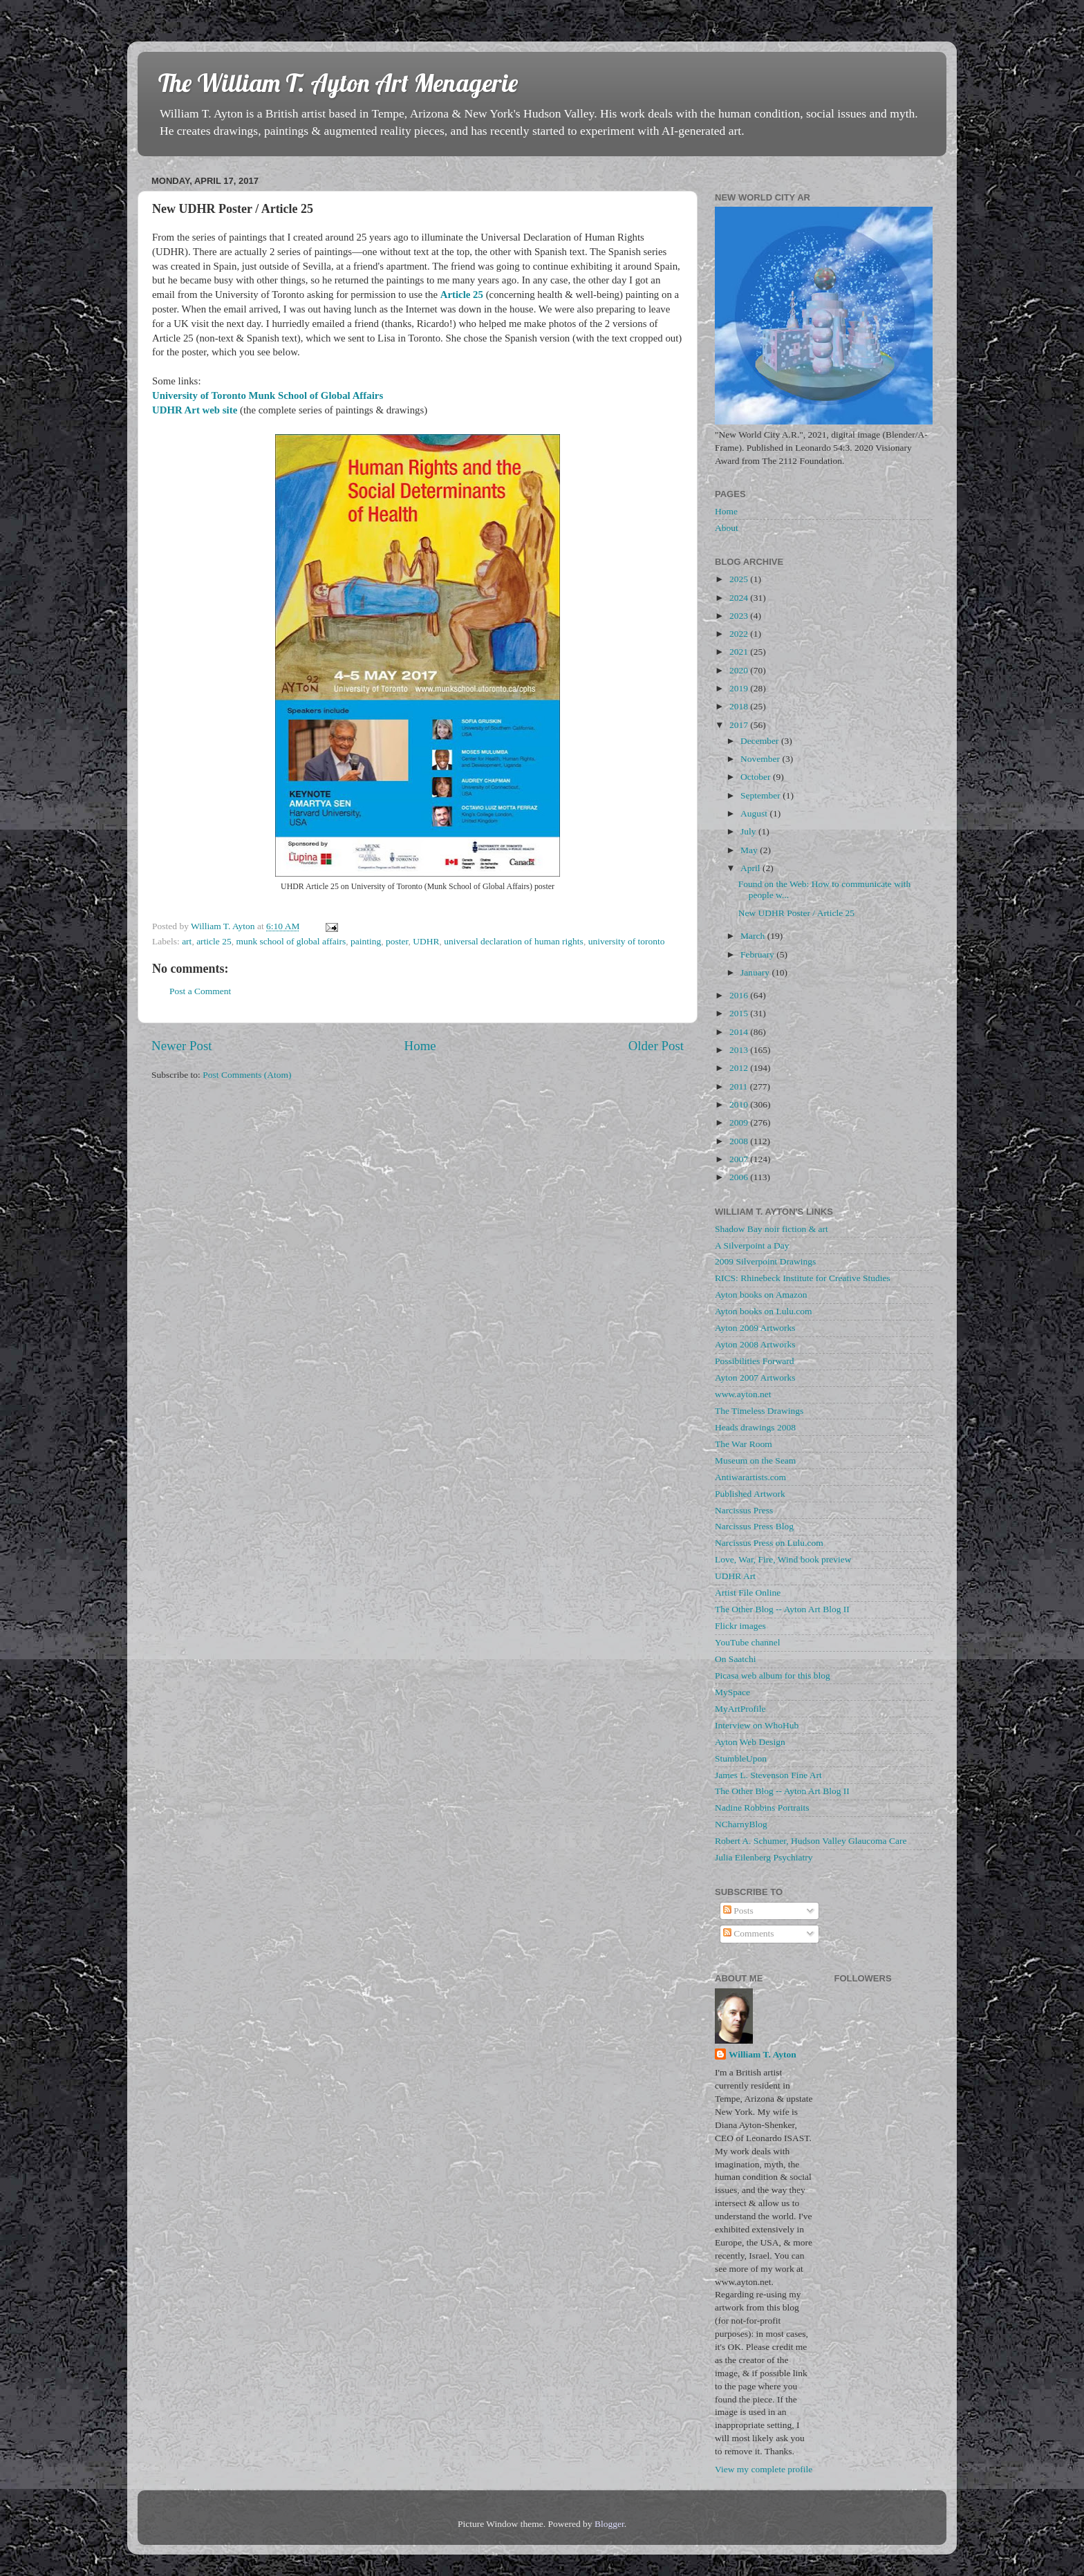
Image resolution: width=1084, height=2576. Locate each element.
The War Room (743, 1444)
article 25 (214, 941)
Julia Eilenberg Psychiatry (763, 1857)
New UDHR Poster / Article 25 (796, 913)
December (760, 741)
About (726, 528)
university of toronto (626, 941)
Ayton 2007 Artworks (755, 1377)
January (756, 972)
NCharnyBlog (741, 1824)
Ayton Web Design (750, 1742)
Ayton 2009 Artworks (755, 1328)
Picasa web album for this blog (772, 1675)
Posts (738, 1910)
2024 (739, 597)
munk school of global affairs (291, 941)
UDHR (426, 941)
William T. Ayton (762, 2054)
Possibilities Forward (754, 1361)
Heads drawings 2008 (755, 1427)
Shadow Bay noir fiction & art (771, 1229)
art (186, 941)
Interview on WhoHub (756, 1725)
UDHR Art (735, 1576)
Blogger (609, 2524)
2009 (739, 1122)
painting (366, 941)
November (761, 759)
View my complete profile (763, 2469)
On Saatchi (735, 1659)
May (750, 850)
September (761, 795)
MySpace (732, 1692)
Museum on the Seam (755, 1460)
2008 (739, 1141)
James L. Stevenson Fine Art (768, 1775)
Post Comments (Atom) (247, 1075)
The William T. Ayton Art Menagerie (338, 82)
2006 (739, 1177)
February (758, 954)
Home (420, 1045)
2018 (739, 706)
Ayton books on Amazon (761, 1294)
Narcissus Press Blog (754, 1526)
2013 (739, 1050)
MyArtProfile (740, 1709)
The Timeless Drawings (759, 1411)
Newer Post (181, 1045)
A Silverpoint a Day (752, 1245)
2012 (739, 1068)
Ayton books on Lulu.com (763, 1311)
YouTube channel (748, 1642)
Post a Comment (200, 991)
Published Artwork (750, 1493)
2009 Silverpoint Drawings (765, 1261)
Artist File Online (748, 1592)
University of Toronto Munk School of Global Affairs (267, 395)
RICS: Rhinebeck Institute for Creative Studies (802, 1278)
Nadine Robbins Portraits (762, 1807)
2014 (739, 1032)
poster (397, 941)
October (756, 777)
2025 (739, 579)
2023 (739, 615)
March (753, 936)
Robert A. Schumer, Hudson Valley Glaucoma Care (810, 1841)
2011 (739, 1086)
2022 (739, 633)
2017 (739, 725)
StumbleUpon (741, 1758)
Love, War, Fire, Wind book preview (783, 1559)
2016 (739, 995)
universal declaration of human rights (513, 941)
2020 (739, 670)
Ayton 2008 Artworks (755, 1344)
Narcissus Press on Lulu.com (769, 1543)
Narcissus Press (744, 1510)
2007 (739, 1159)
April (751, 868)
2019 (739, 688)
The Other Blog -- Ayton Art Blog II (782, 1609)
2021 (739, 651)
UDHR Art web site (194, 410)
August (754, 813)
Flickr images (740, 1626)
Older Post (656, 1045)
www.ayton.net (743, 1394)
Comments (748, 1933)
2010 (739, 1104)
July (749, 831)
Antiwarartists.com (750, 1477)
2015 (739, 1013)
